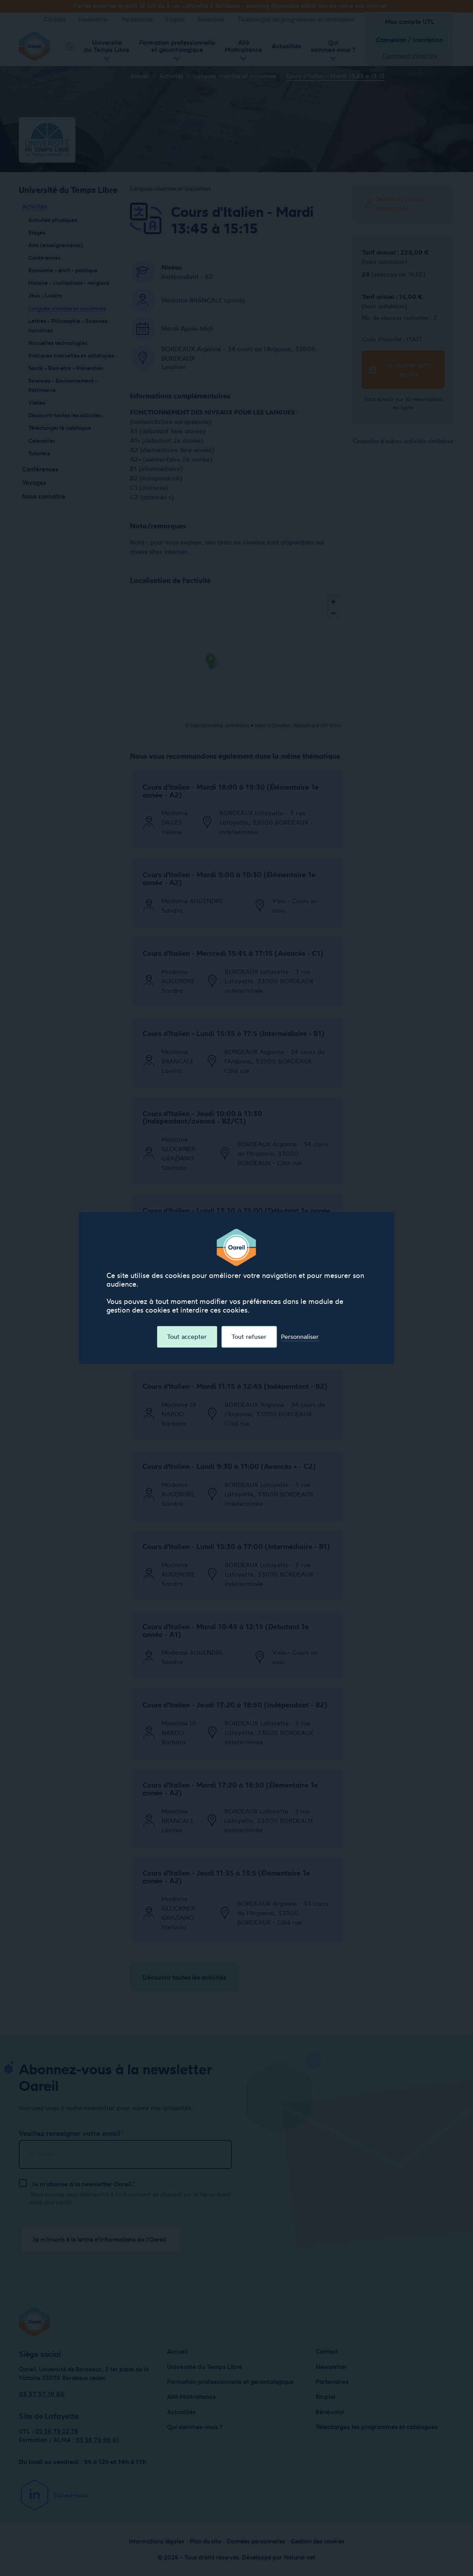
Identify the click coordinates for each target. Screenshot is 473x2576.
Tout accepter (187, 1337)
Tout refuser (248, 1337)
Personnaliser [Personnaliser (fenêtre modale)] (300, 1337)
